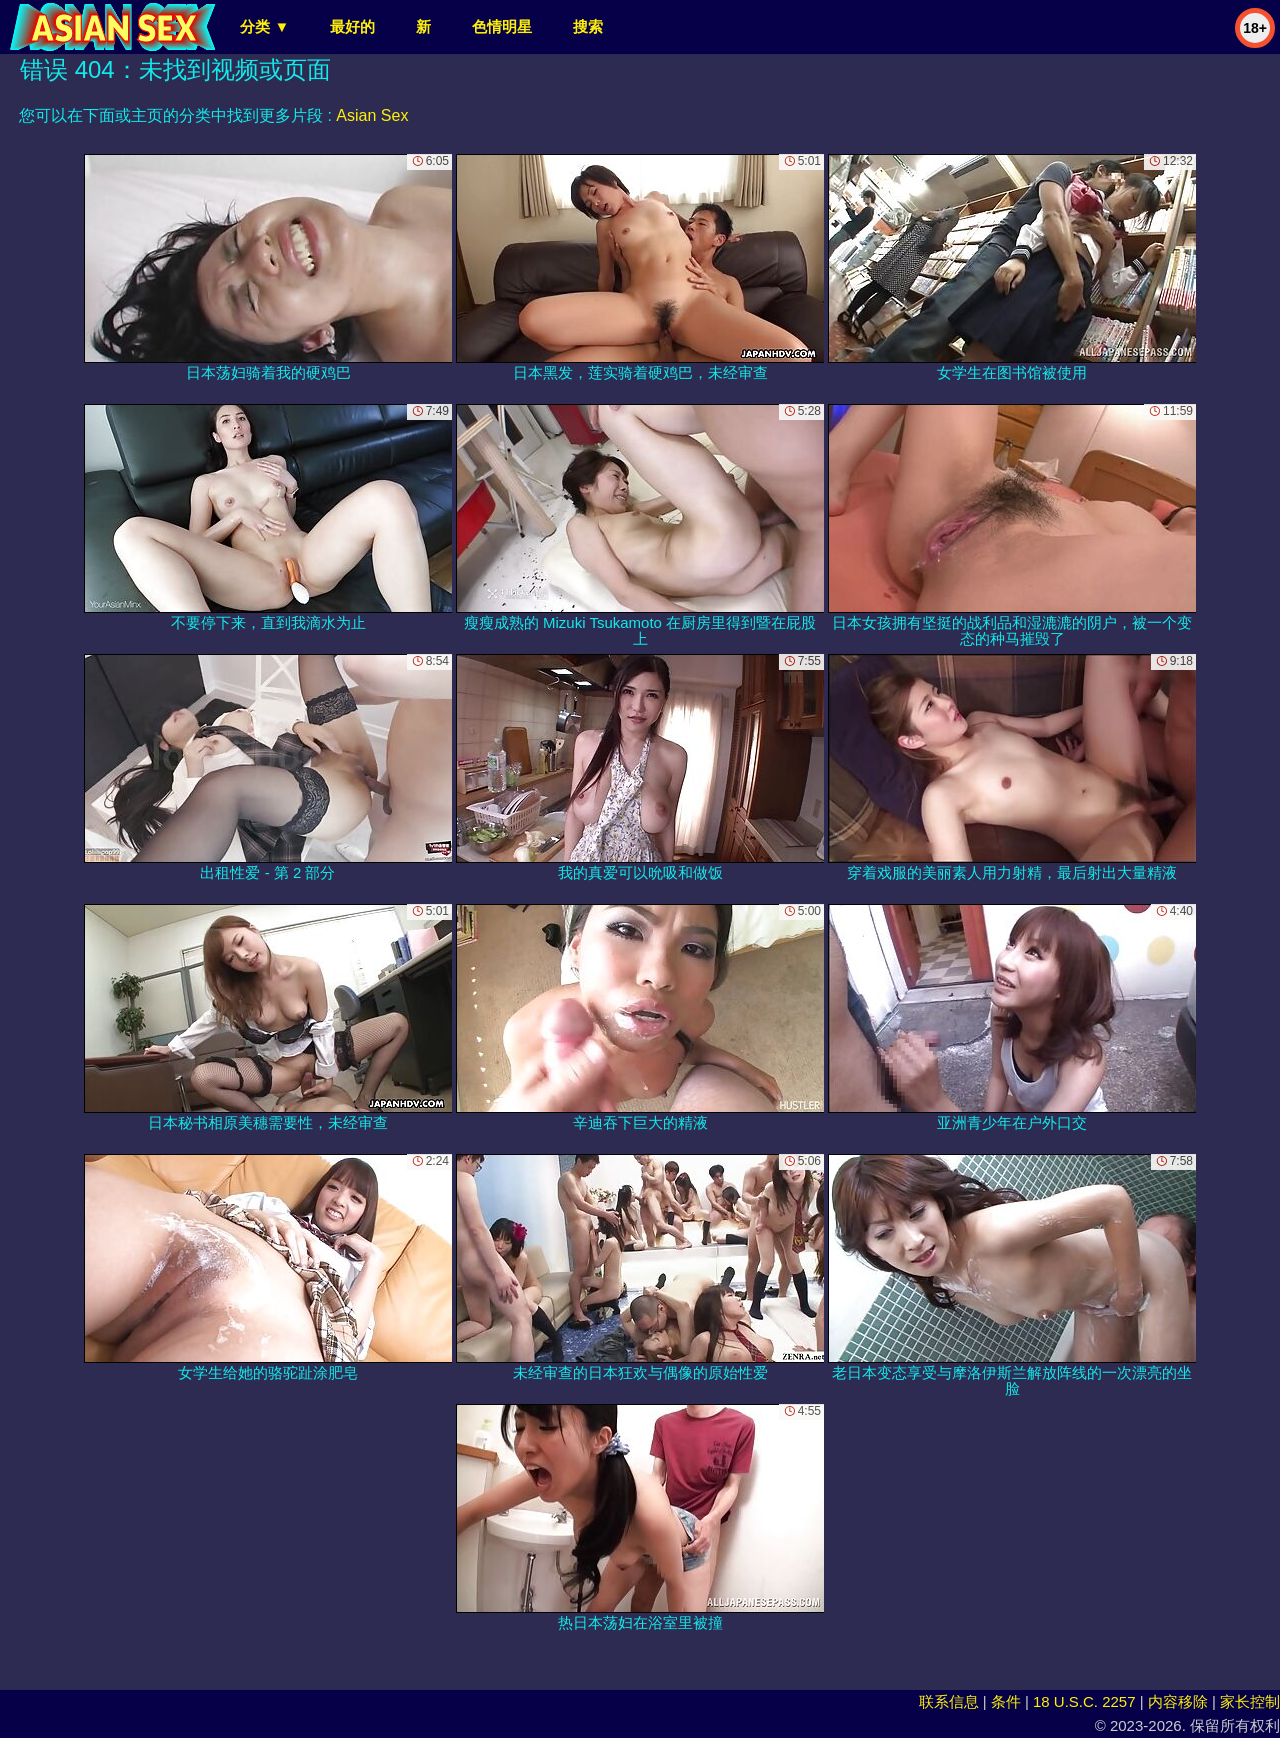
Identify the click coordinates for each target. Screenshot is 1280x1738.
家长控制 (1250, 1701)
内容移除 (1178, 1701)
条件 (1006, 1701)
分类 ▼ (264, 26)
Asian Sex (372, 115)
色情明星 (502, 26)
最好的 (352, 26)
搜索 (588, 26)
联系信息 (949, 1701)
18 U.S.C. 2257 (1084, 1701)
